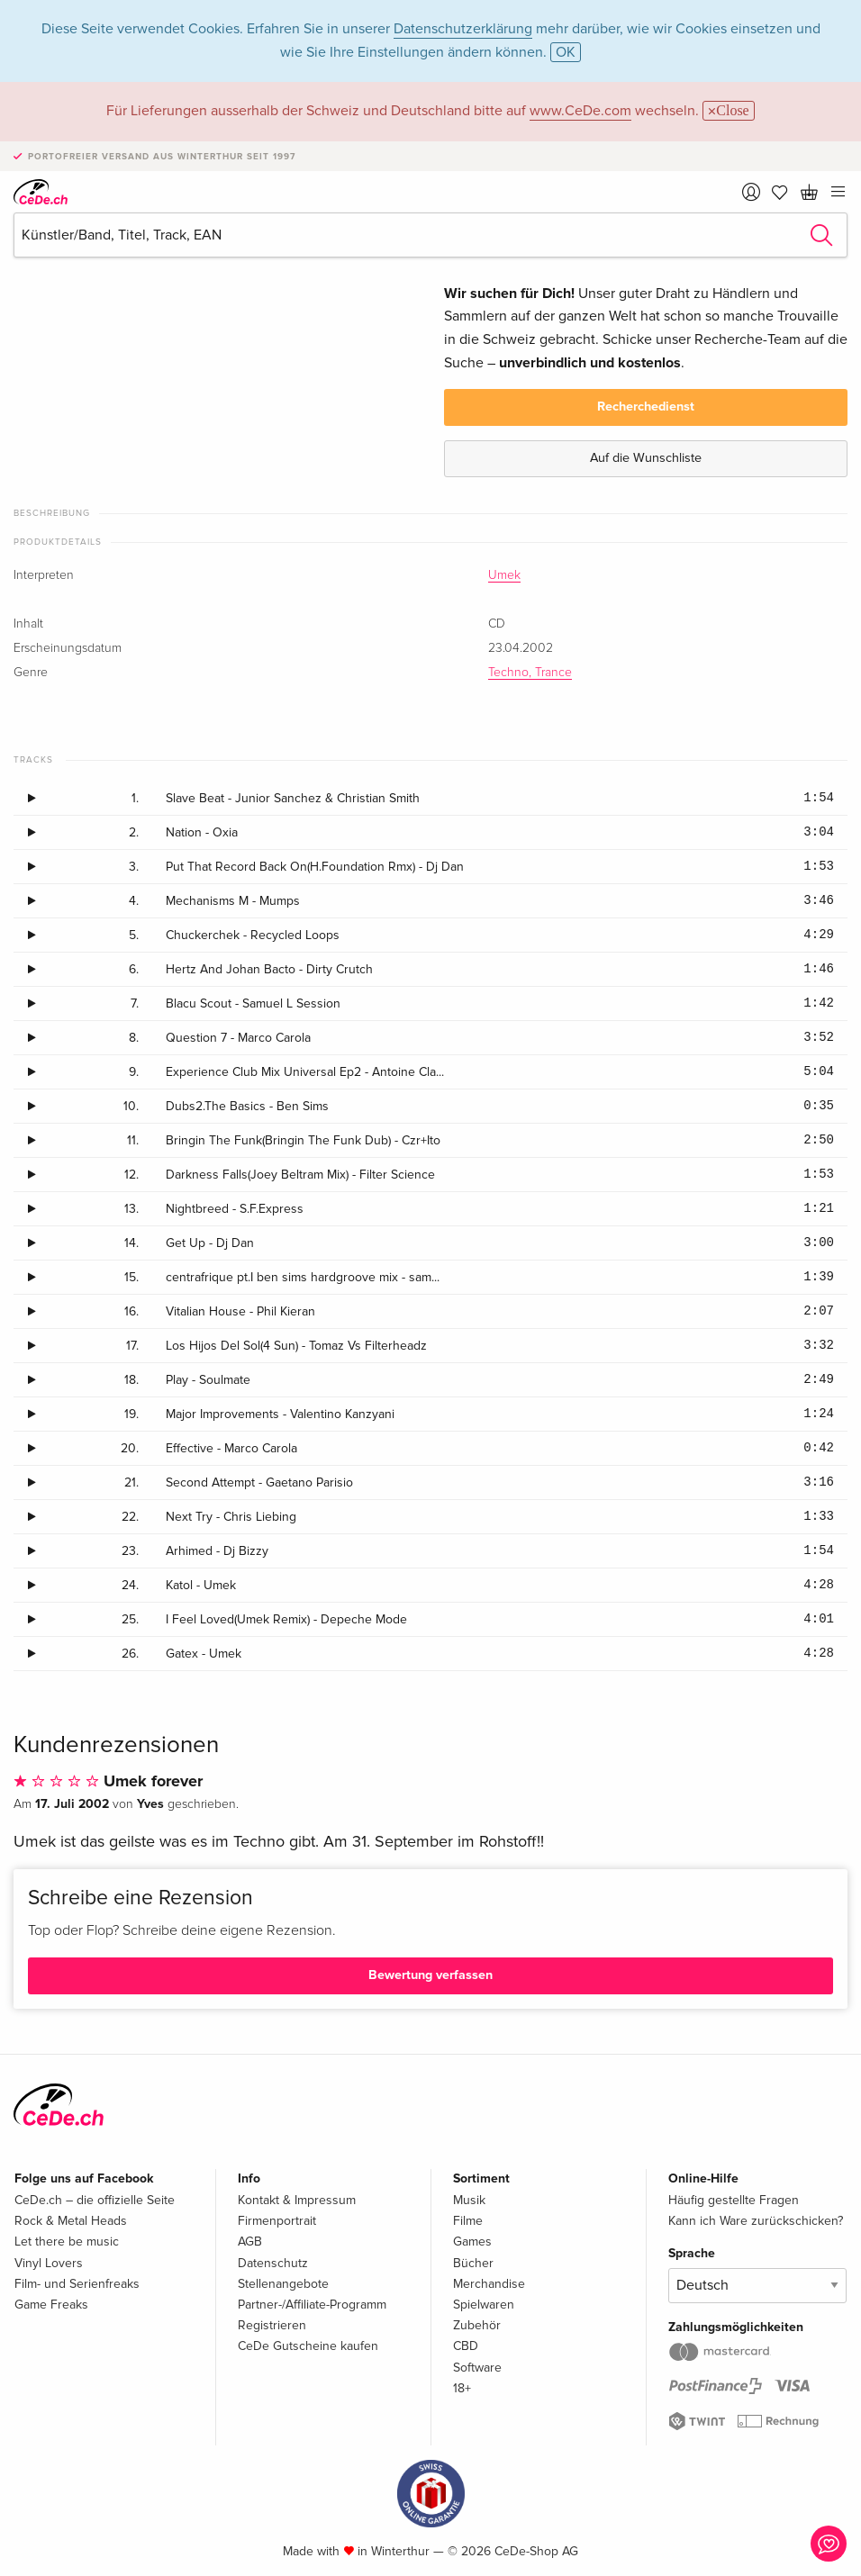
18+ (462, 2388)
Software (477, 2367)
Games (472, 2241)
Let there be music (66, 2241)
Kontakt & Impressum (297, 2200)
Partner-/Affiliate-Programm (312, 2304)
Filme (468, 2220)
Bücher (473, 2263)
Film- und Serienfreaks (77, 2283)
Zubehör (477, 2325)
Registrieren (272, 2325)
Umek (504, 575)
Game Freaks (51, 2304)
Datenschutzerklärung (463, 29)
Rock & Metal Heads (70, 2220)
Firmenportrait (277, 2220)
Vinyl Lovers (48, 2263)
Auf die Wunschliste (646, 457)
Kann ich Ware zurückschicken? (755, 2220)
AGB (250, 2241)
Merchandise (489, 2283)
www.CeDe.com (580, 111)
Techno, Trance (530, 672)
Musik (469, 2200)
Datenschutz (273, 2263)
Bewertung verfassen (430, 1975)
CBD (465, 2346)
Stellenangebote (283, 2283)
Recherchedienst (645, 406)
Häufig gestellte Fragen (733, 2200)
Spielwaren (483, 2304)
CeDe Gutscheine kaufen (308, 2346)
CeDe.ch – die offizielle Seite (94, 2200)
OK (566, 52)
